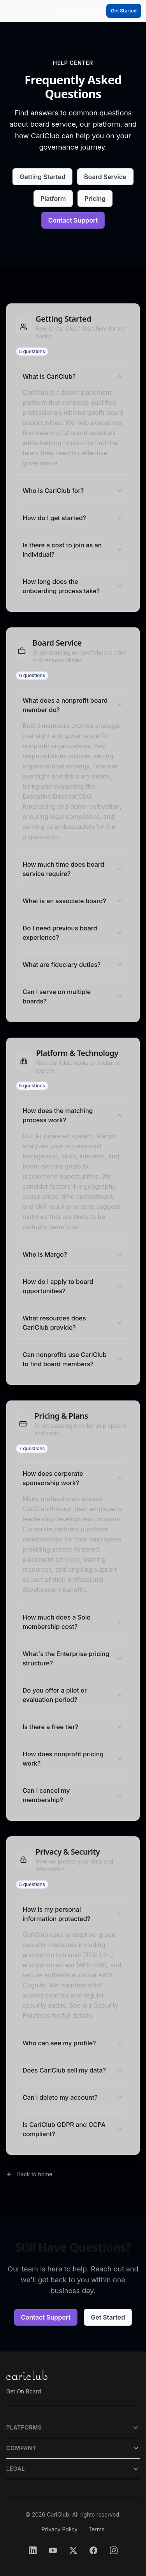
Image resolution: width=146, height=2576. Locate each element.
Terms (96, 2529)
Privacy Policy (60, 2529)
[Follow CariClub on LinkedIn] (33, 2550)
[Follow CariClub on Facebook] (93, 2550)
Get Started (124, 11)
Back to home (35, 2174)
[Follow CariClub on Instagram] (114, 2550)
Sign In (96, 11)
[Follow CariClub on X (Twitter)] (73, 2550)
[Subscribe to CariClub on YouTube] (53, 2550)
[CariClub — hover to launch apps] (73, 10)
